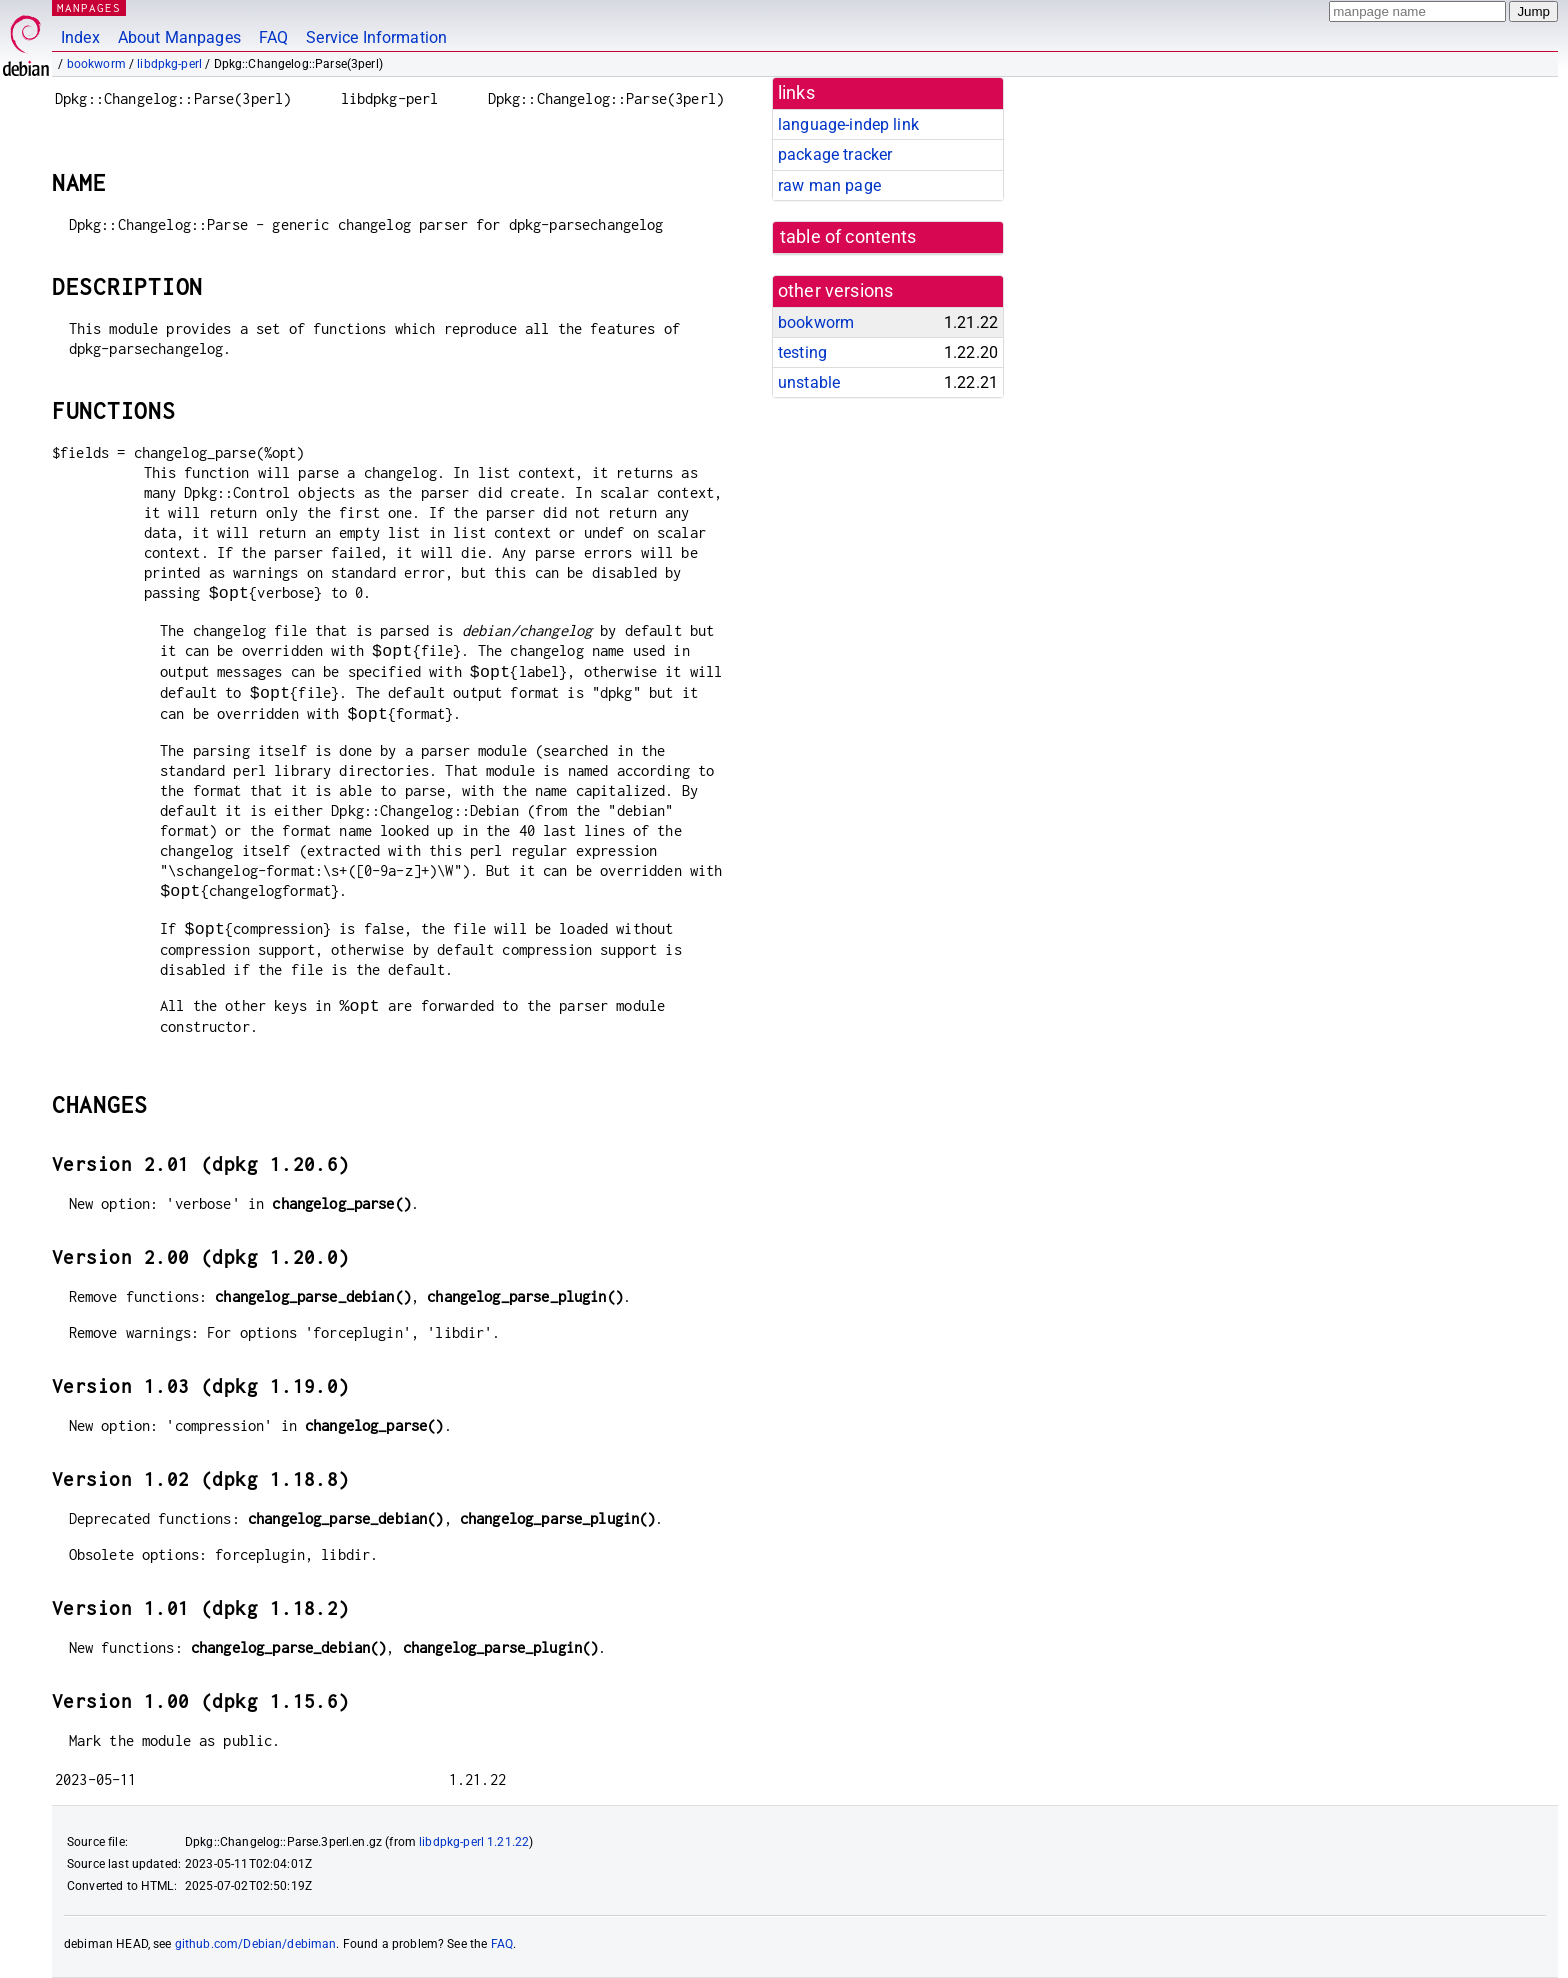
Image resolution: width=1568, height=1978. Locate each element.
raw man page (829, 185)
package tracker (835, 154)
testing (802, 352)
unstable (809, 382)
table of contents (848, 237)
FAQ (273, 37)
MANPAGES (89, 7)
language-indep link (848, 124)
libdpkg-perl (169, 64)
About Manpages (179, 37)
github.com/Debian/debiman (256, 1944)
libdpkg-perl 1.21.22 (474, 1842)
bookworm (96, 64)
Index (80, 37)
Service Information (376, 37)
